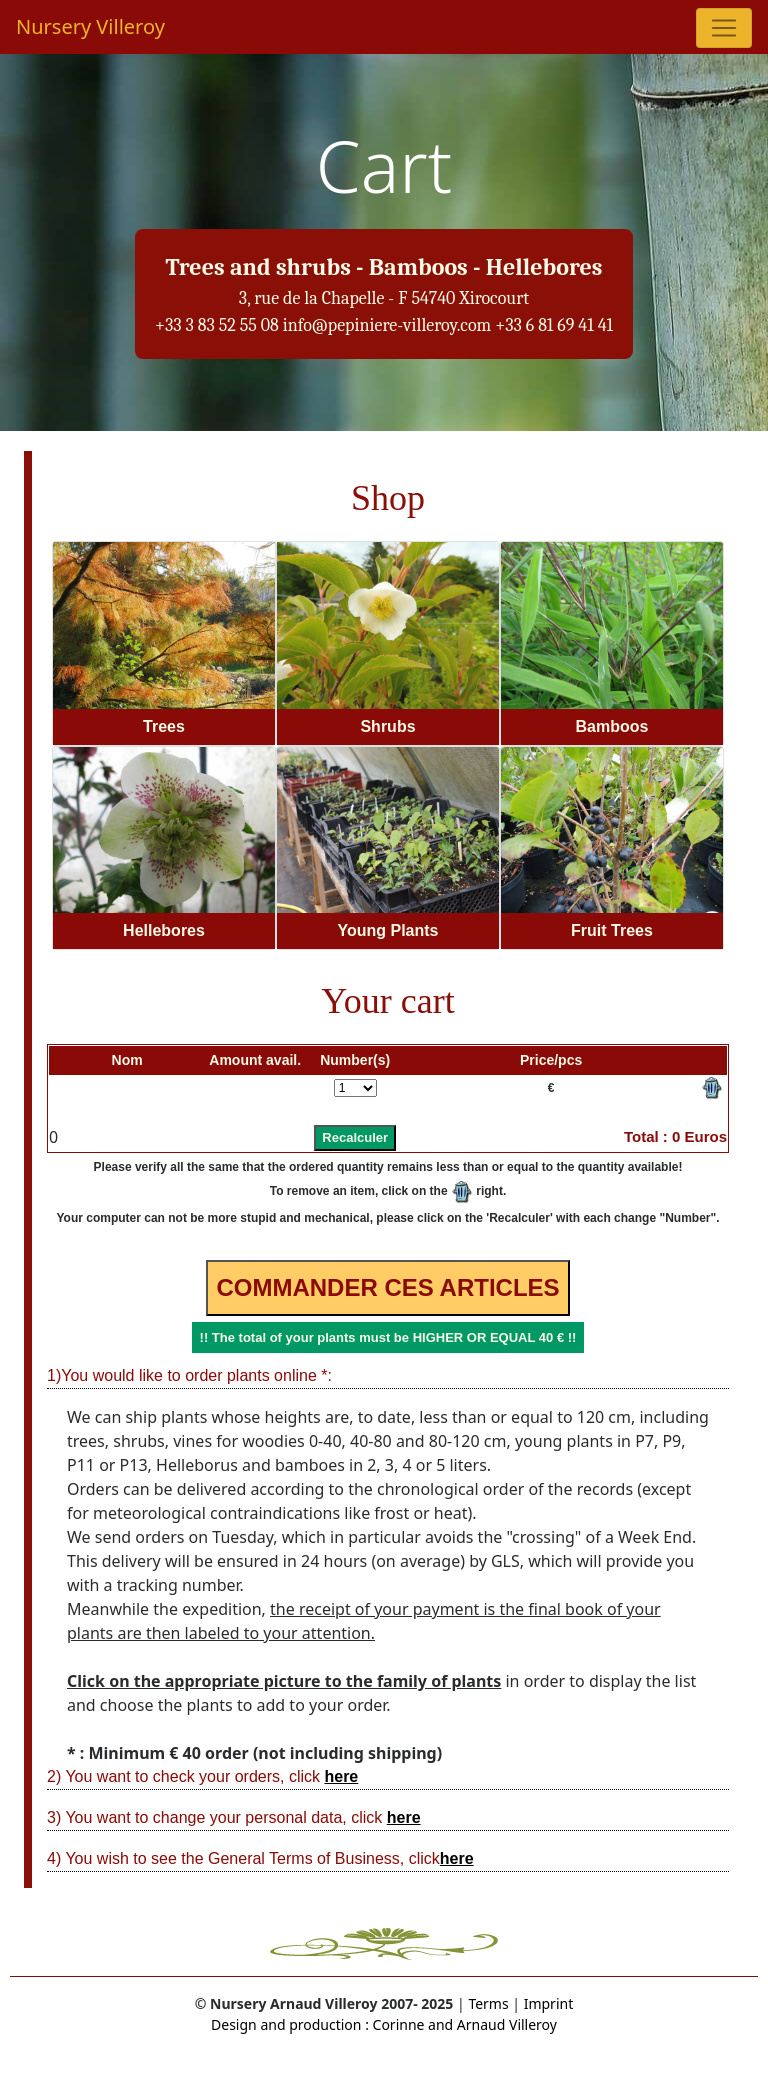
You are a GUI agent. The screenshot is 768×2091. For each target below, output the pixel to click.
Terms (488, 2003)
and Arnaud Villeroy (490, 2024)
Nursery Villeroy (90, 26)
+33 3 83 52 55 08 (217, 325)
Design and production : (290, 2024)
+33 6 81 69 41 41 (554, 325)
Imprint (549, 2003)
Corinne (397, 2024)
